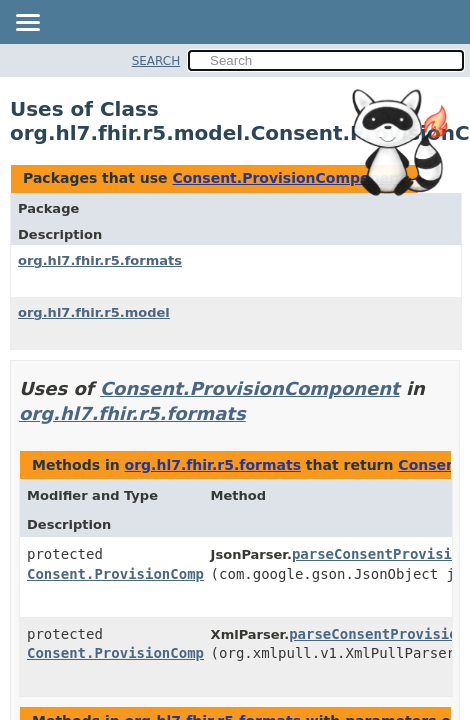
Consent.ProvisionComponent (288, 178)
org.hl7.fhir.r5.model (94, 312)
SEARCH (156, 61)
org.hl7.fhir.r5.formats (100, 260)
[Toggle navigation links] (27, 24)
